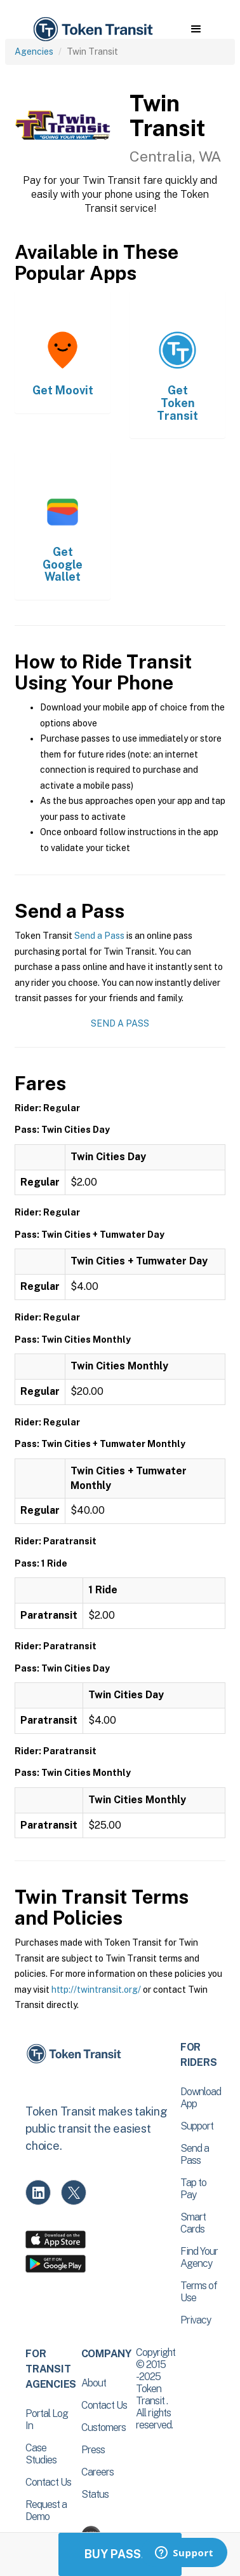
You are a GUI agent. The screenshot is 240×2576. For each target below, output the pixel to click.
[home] (92, 29)
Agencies (34, 51)
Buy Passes (120, 2554)
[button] (196, 29)
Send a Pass (99, 936)
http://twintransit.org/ (96, 1989)
